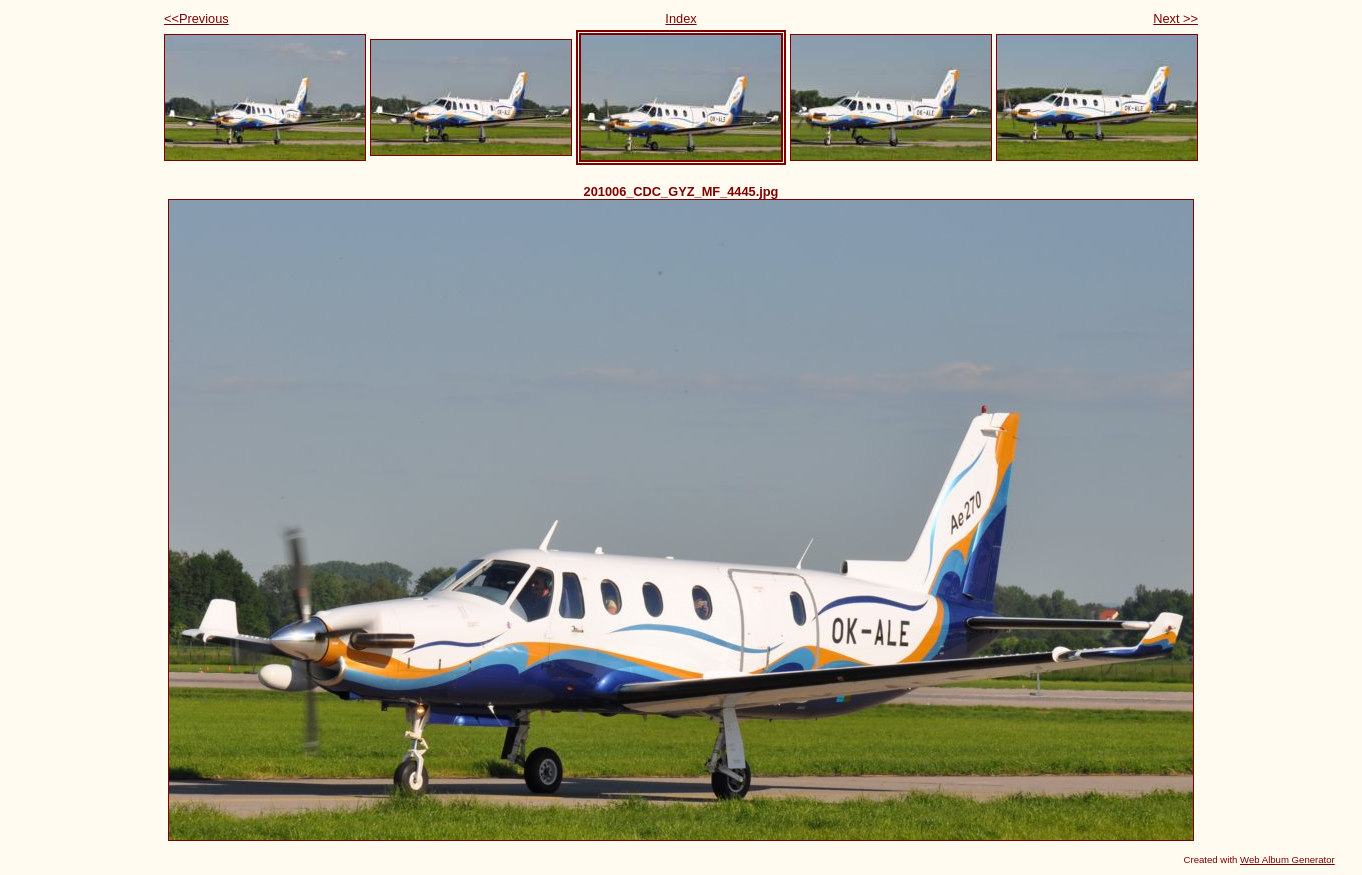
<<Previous (196, 18)
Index (680, 18)
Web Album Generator (1287, 859)
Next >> (1175, 18)
